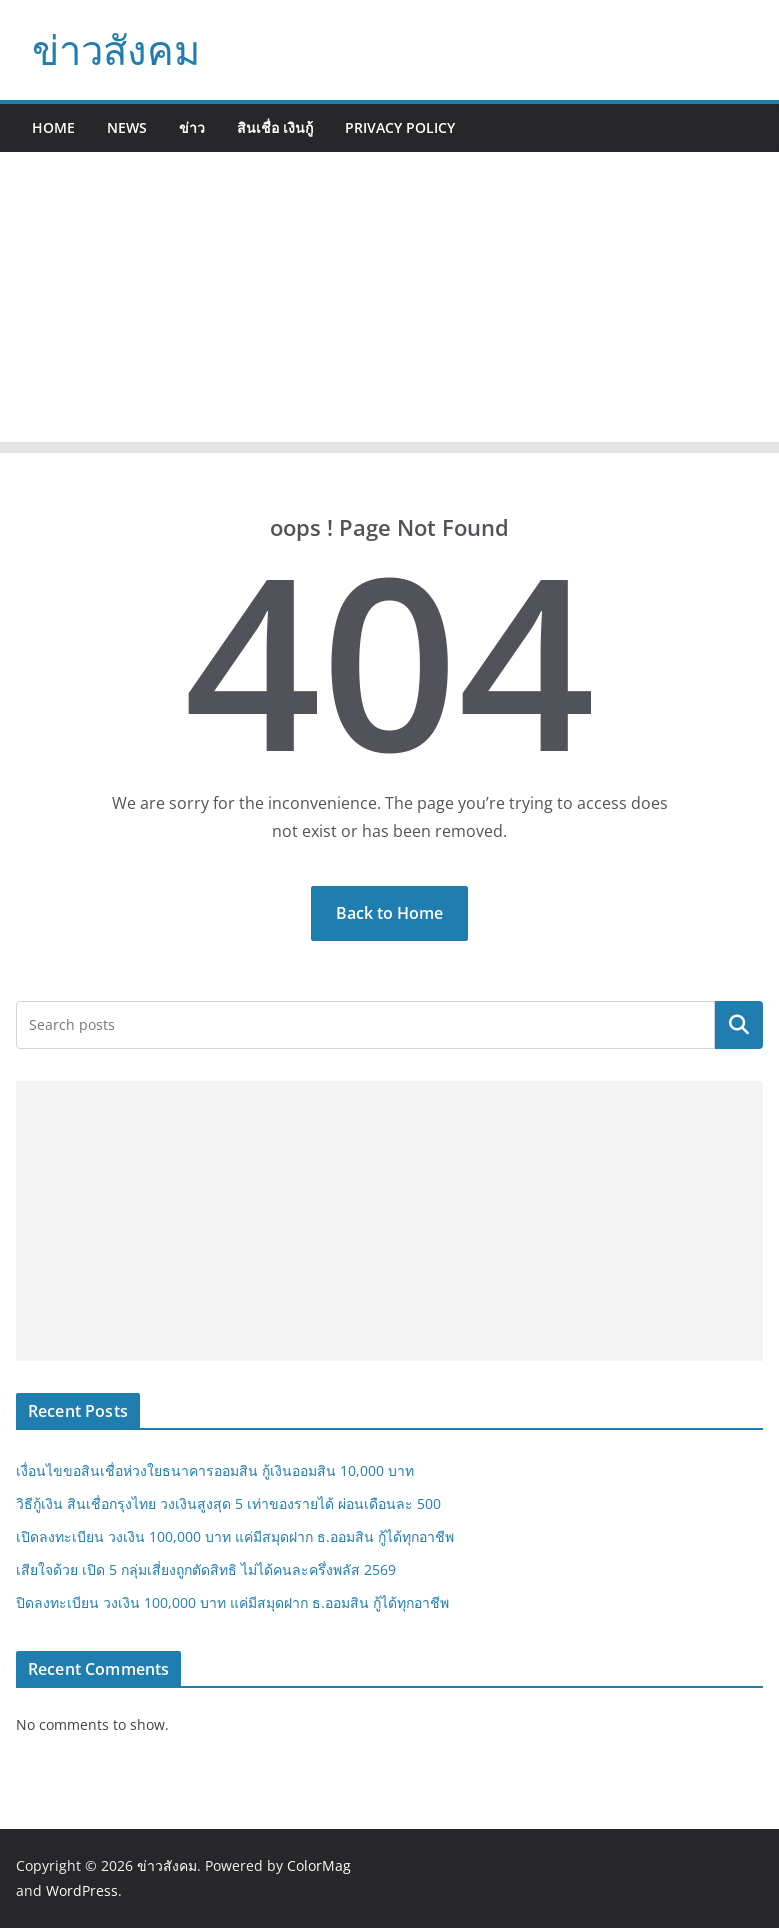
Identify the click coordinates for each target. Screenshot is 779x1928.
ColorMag (319, 1865)
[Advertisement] (389, 302)
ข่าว (192, 127)
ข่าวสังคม (116, 49)
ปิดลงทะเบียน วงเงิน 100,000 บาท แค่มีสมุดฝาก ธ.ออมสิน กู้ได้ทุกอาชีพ (232, 1602)
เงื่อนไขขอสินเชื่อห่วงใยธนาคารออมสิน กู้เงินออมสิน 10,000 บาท (215, 1470)
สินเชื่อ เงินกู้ (275, 127)
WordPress (82, 1890)
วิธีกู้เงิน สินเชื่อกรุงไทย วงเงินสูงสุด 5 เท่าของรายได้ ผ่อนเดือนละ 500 (228, 1503)
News (127, 127)
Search (739, 1025)
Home (53, 127)
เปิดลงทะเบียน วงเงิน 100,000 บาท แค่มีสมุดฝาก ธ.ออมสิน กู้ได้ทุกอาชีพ (235, 1536)
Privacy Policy (400, 127)
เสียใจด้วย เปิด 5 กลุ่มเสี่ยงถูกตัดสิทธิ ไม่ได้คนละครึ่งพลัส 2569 (206, 1569)
